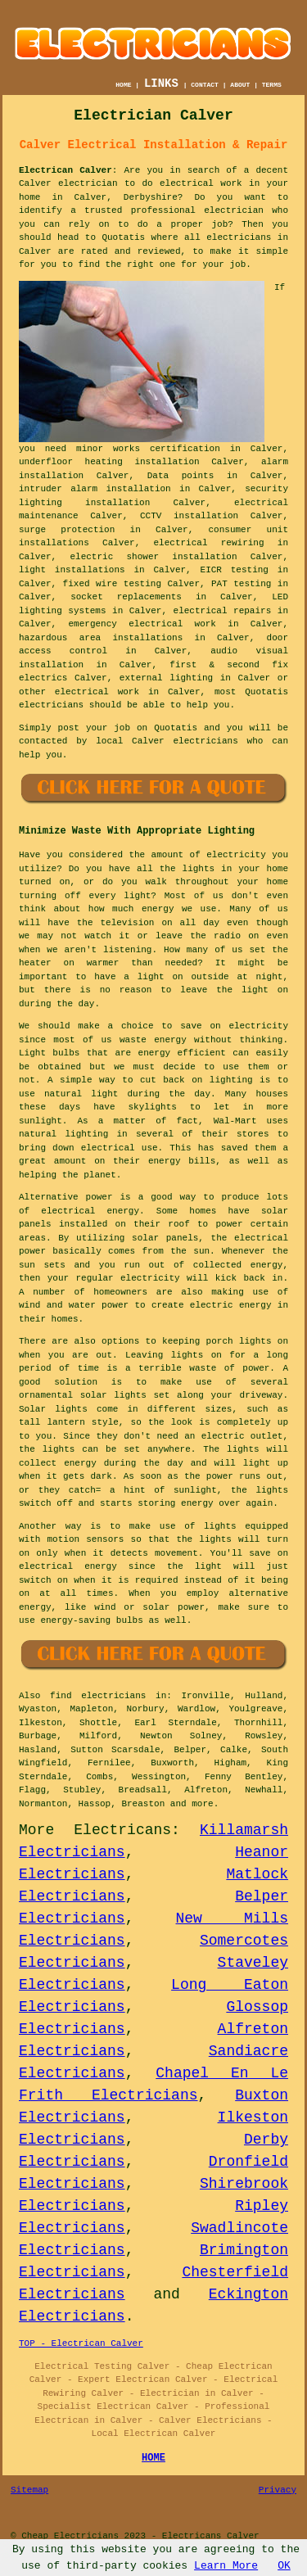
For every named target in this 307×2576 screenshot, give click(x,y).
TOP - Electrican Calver (81, 2343)
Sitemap (29, 2490)
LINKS (161, 83)
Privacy (277, 2490)
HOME (123, 84)
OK (284, 2566)
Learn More (226, 2566)
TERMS (272, 84)
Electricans (122, 1830)
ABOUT (240, 84)
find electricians (98, 1696)
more (202, 1804)
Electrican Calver (65, 170)
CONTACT (205, 84)
